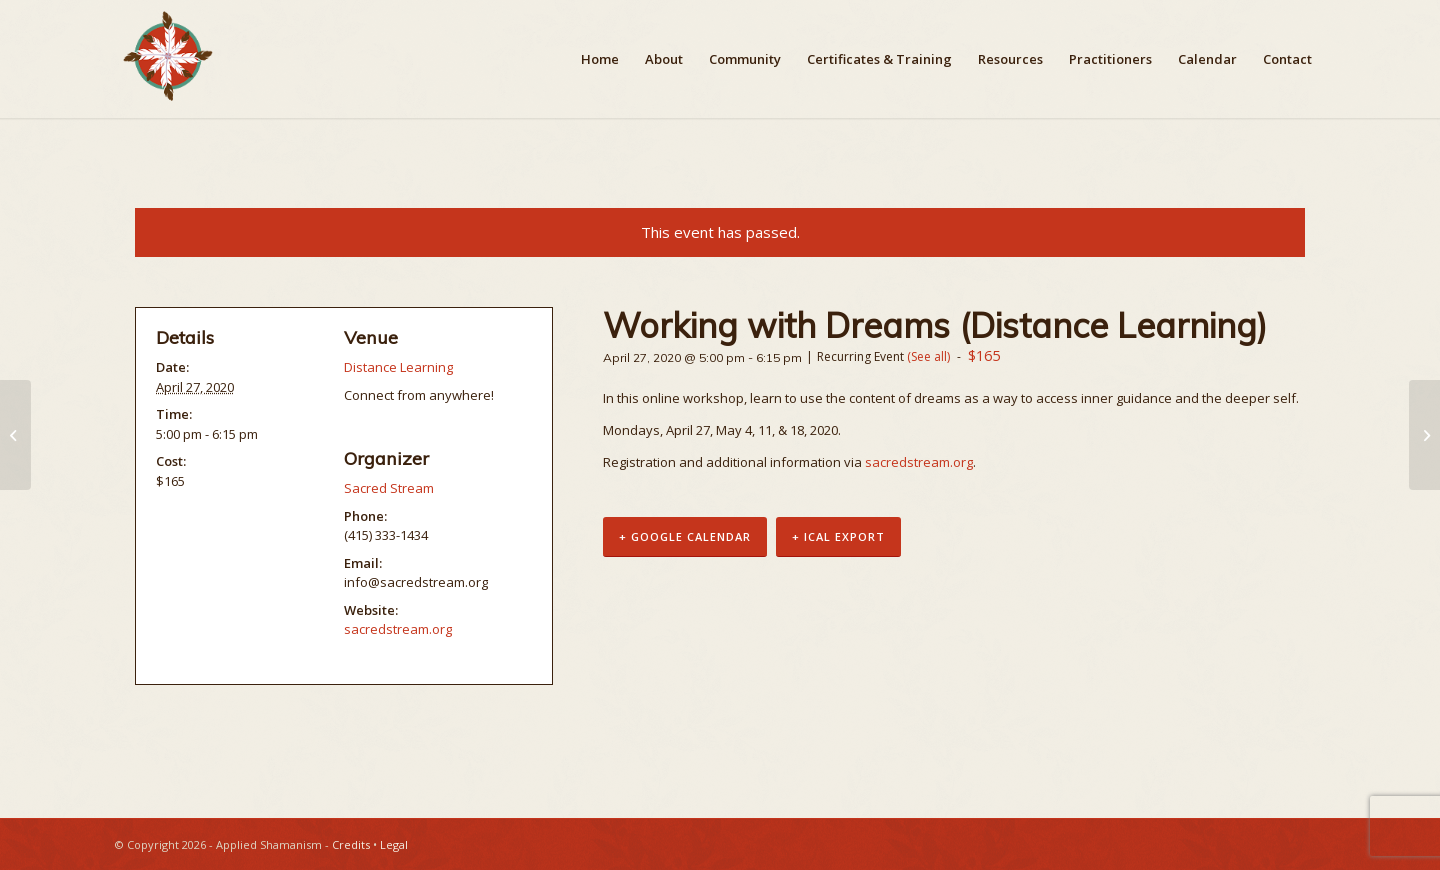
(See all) (928, 356)
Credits (351, 844)
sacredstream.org (919, 462)
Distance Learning (398, 367)
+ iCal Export (838, 537)
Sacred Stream (389, 488)
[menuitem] (600, 59)
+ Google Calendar (685, 537)
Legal (394, 844)
